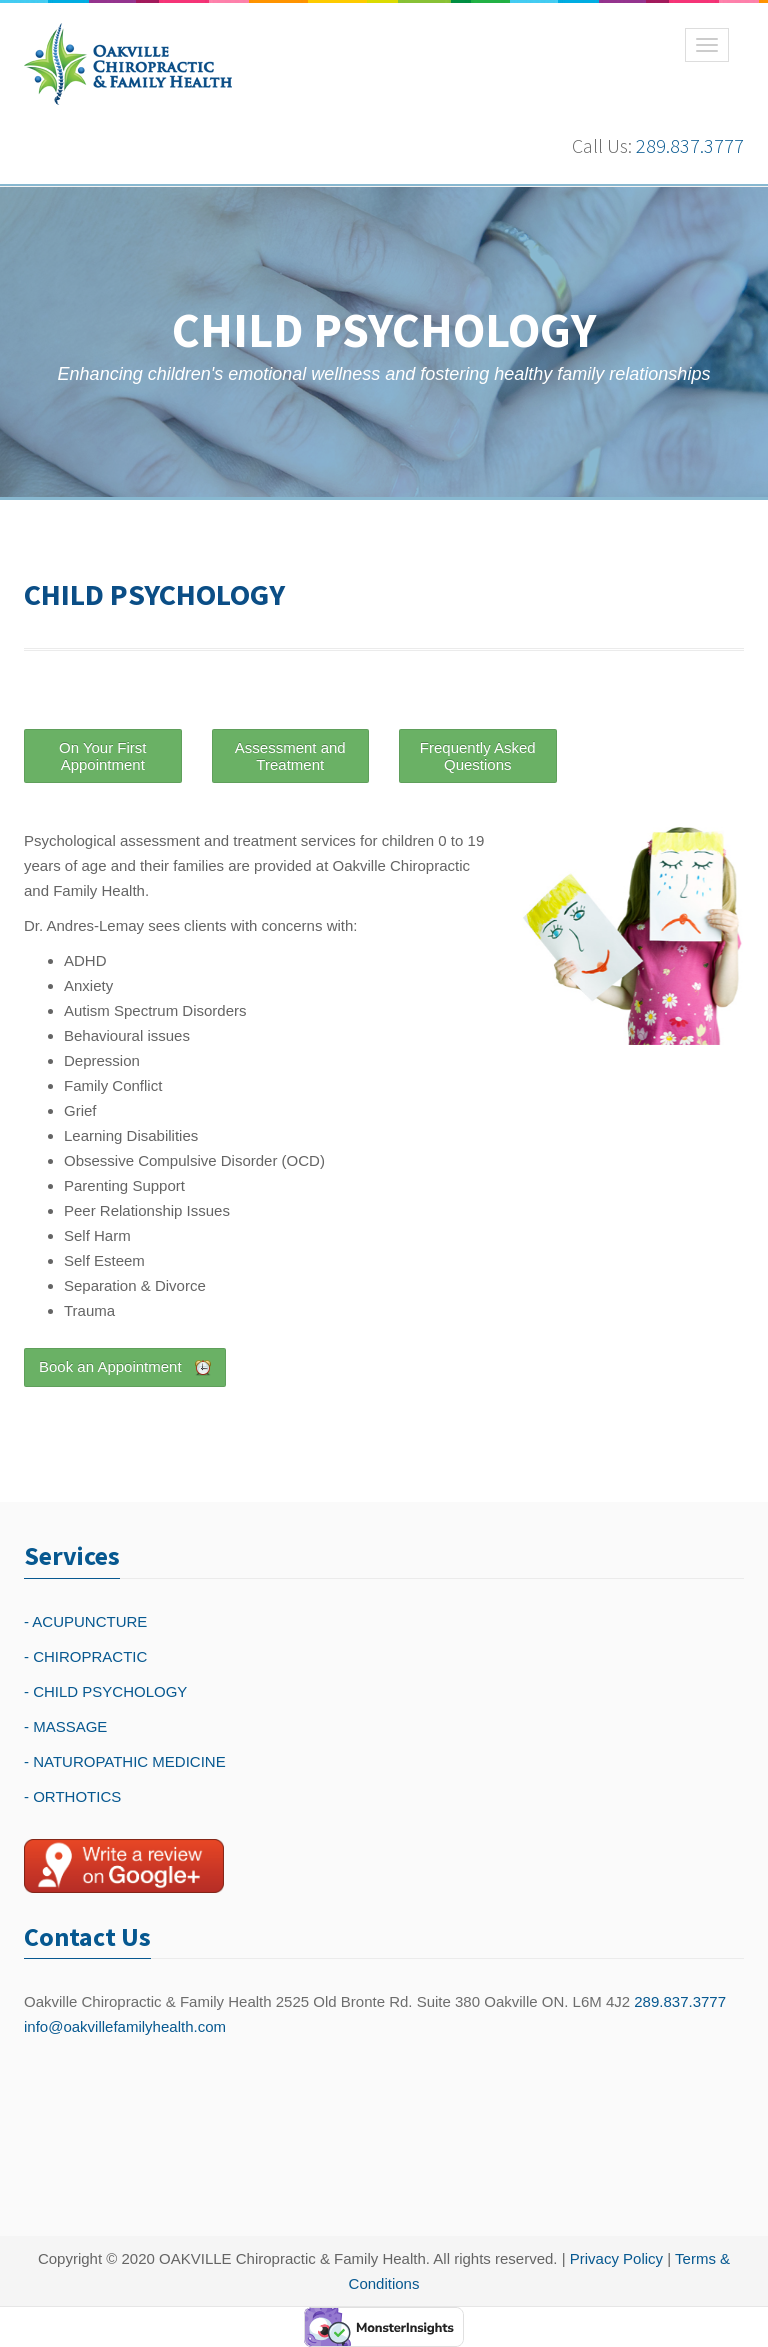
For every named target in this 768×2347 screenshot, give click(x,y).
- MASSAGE (65, 1726)
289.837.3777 (690, 145)
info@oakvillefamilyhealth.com (125, 2026)
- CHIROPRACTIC (85, 1656)
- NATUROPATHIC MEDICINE (125, 1761)
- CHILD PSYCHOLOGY (105, 1691)
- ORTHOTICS (72, 1796)
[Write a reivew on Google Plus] (124, 1866)
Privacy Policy (616, 2258)
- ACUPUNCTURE (85, 1621)
